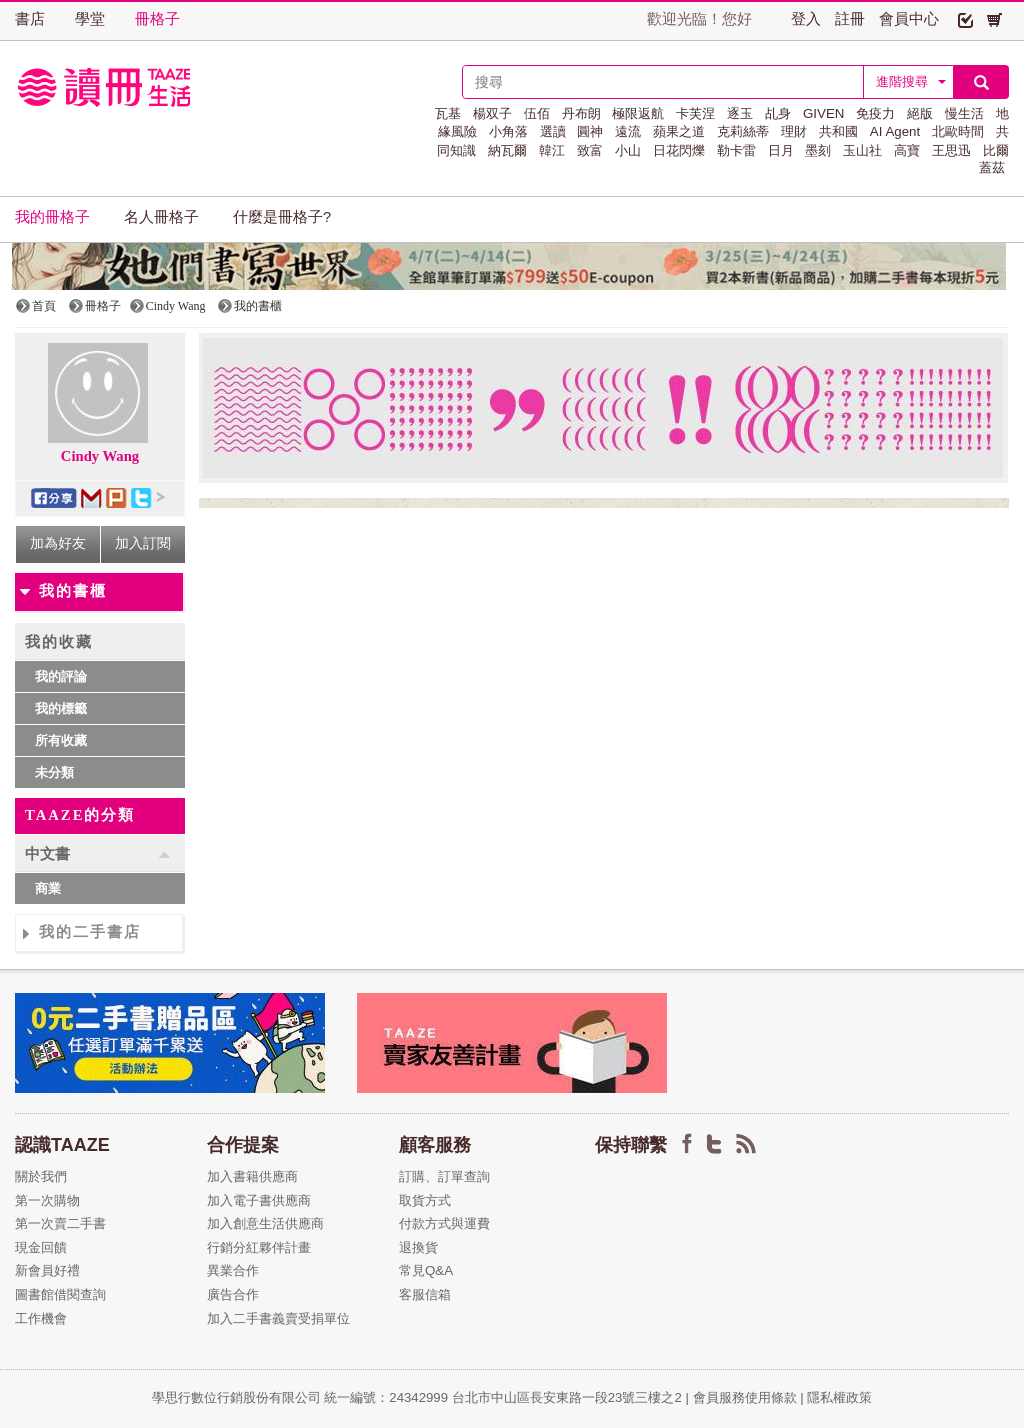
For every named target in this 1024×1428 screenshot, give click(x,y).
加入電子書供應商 (259, 1200)
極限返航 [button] (638, 113)
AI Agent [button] (895, 131)
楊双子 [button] (492, 113)
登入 (806, 19)
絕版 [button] (920, 113)
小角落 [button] (508, 131)
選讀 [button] (553, 131)
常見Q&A (426, 1270)
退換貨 (418, 1247)
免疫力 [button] (875, 113)
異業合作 (233, 1270)
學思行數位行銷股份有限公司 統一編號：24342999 (302, 1397)
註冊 (850, 19)
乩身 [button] (778, 113)
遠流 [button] (628, 131)
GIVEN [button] (823, 113)
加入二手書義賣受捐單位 (278, 1318)
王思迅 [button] (951, 150)
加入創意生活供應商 (265, 1223)
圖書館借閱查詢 (60, 1294)
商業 (48, 888)
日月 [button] (781, 150)
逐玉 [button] (740, 113)
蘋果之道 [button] (679, 131)
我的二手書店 (90, 932)
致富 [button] (590, 150)
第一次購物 (47, 1200)
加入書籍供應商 (252, 1176)
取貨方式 (425, 1200)
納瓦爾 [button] (507, 150)
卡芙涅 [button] (695, 113)
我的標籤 (61, 708)
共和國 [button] (838, 131)
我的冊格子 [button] (52, 217)
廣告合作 (233, 1294)
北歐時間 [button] (958, 131)
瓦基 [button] (448, 113)
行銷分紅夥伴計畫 (259, 1247)
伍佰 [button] (537, 113)
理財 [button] (794, 131)
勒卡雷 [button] (736, 150)
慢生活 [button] (964, 113)
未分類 (54, 772)
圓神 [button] (590, 131)
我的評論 (61, 676)
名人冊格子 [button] (161, 217)
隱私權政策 (839, 1397)
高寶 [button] (907, 150)
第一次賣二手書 (60, 1223)
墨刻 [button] (818, 150)
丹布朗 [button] (581, 113)
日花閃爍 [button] (679, 150)
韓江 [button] (552, 150)
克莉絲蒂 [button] (743, 131)
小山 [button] (628, 150)
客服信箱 (425, 1294)
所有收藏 (61, 740)
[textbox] (663, 82)
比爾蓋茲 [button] (994, 159)
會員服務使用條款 (745, 1397)
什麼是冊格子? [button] (282, 217)
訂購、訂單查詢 (444, 1176)
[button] (965, 19)
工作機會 (41, 1318)
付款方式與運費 (444, 1223)
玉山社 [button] (862, 150)
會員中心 (909, 19)
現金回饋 (41, 1247)
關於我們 (41, 1176)
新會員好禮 (47, 1270)
